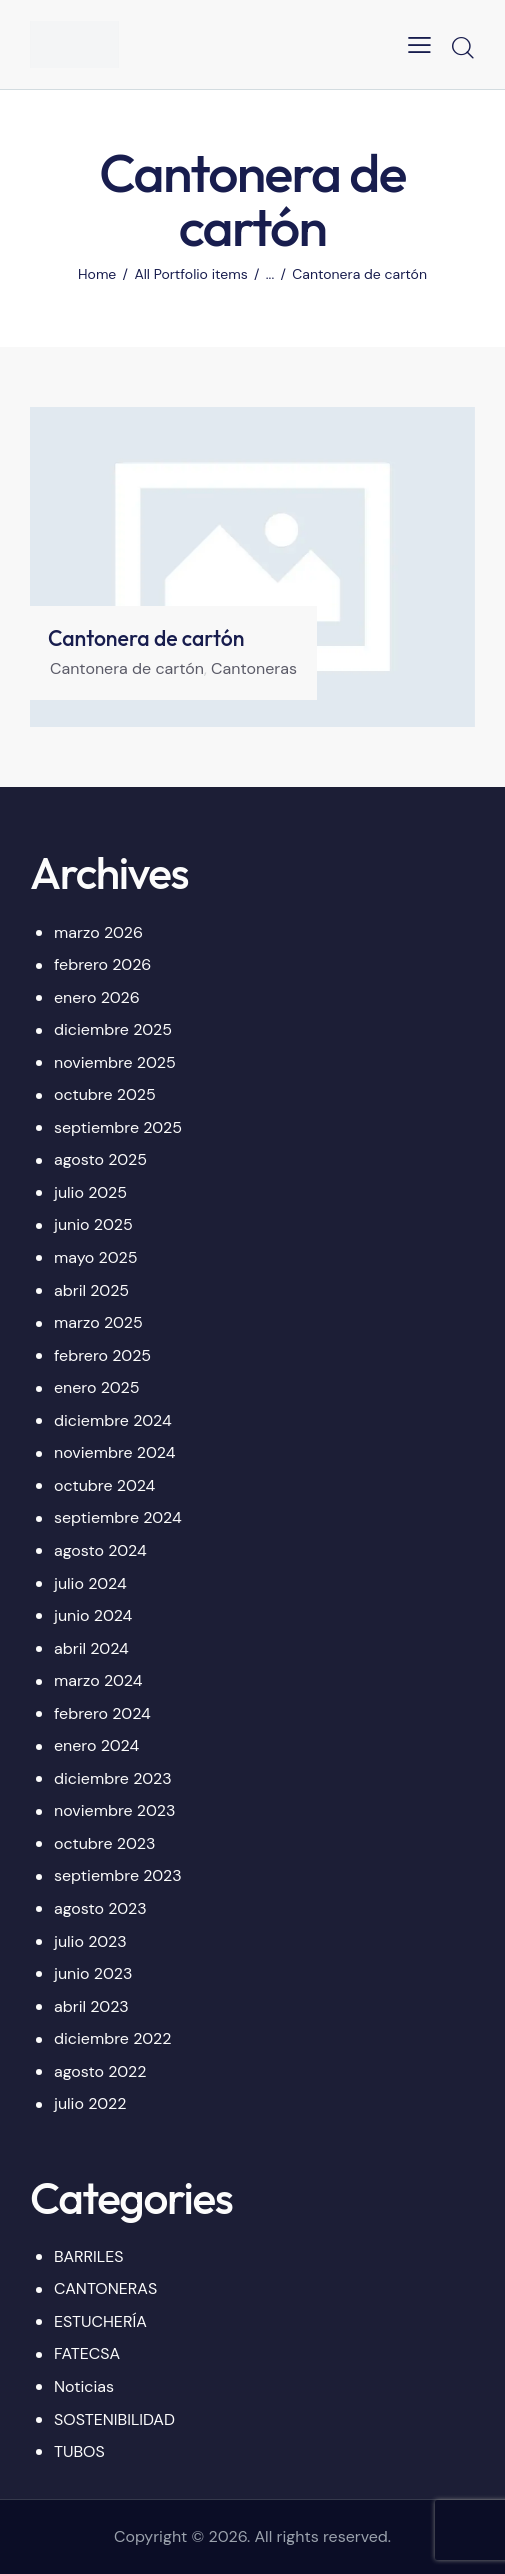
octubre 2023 (104, 1843)
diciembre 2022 (112, 2038)
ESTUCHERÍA (100, 2321)
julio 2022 (90, 2103)
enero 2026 (97, 997)
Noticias (84, 2386)
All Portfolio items (190, 274)
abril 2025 (91, 1290)
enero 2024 (96, 1745)
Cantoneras (254, 668)
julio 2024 (90, 1583)
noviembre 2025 (115, 1062)
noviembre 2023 (114, 1810)
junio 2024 (93, 1615)
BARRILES (89, 2256)
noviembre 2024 (114, 1452)
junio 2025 (93, 1224)
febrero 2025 (102, 1355)
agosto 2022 (100, 2071)
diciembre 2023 (113, 1778)
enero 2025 (97, 1387)
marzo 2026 (98, 932)
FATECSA (87, 2353)
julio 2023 (90, 1941)
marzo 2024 (98, 1680)
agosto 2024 (100, 1550)
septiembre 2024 (118, 1517)
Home (97, 274)
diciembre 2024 (113, 1420)
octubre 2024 (104, 1485)
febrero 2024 (102, 1713)
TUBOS (79, 2451)
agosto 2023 (100, 1908)
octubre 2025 (105, 1094)
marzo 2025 (98, 1322)
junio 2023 (93, 1973)
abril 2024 (91, 1648)
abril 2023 (91, 2006)
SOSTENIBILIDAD (114, 2419)
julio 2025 (90, 1192)
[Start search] (462, 47)
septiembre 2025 (118, 1127)
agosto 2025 (100, 1159)
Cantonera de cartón (146, 639)
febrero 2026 (102, 964)
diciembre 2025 (113, 1029)
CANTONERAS (105, 2288)
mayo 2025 (95, 1257)
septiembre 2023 (118, 1875)
